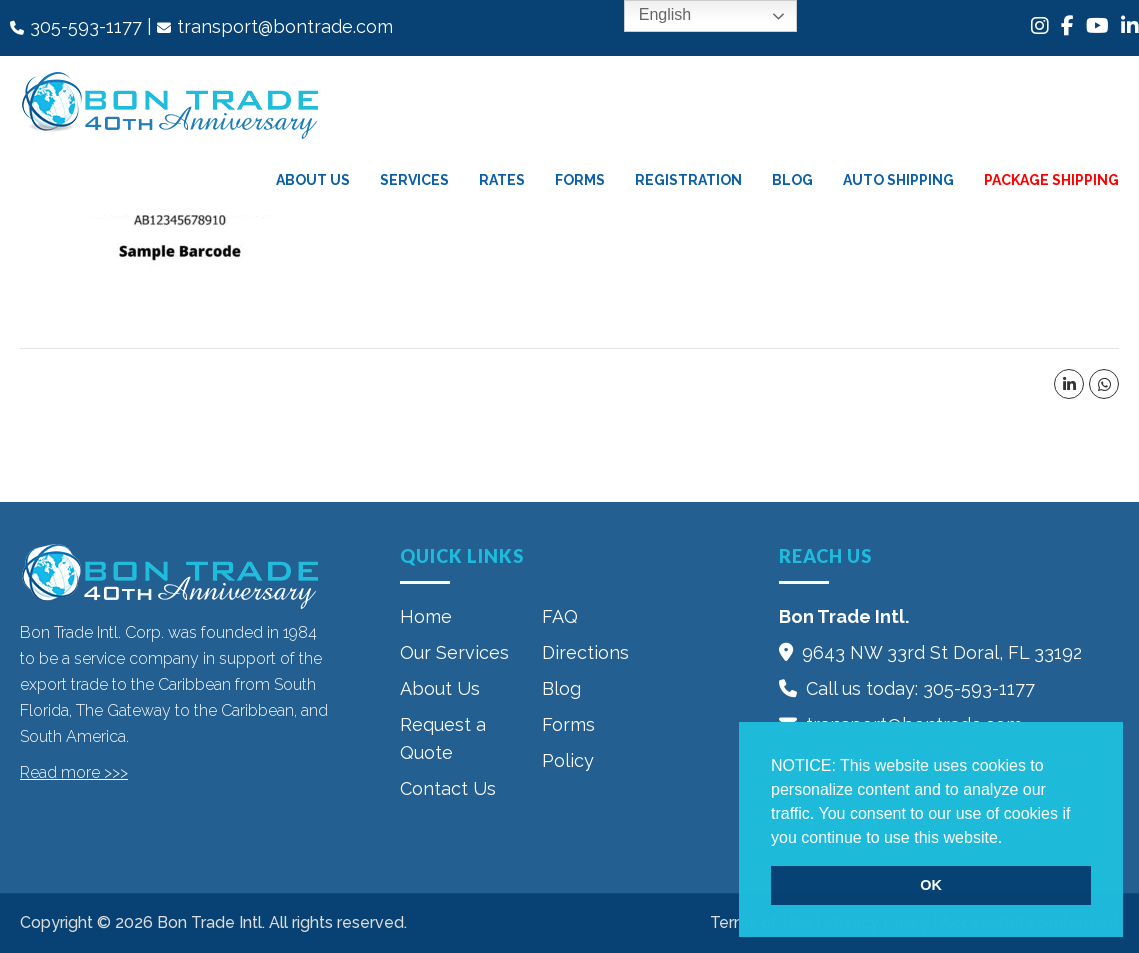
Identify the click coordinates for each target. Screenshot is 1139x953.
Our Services (454, 652)
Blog (792, 180)
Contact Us (448, 788)
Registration (688, 180)
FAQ (560, 616)
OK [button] (931, 885)
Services (414, 180)
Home (426, 616)
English (650, 16)
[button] (1010, 839)
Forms (580, 180)
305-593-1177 (86, 26)
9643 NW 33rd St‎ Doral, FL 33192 (942, 652)
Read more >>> (74, 772)
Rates (502, 180)
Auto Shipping (898, 180)
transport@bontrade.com (285, 26)
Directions (585, 652)
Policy (568, 760)
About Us (313, 180)
